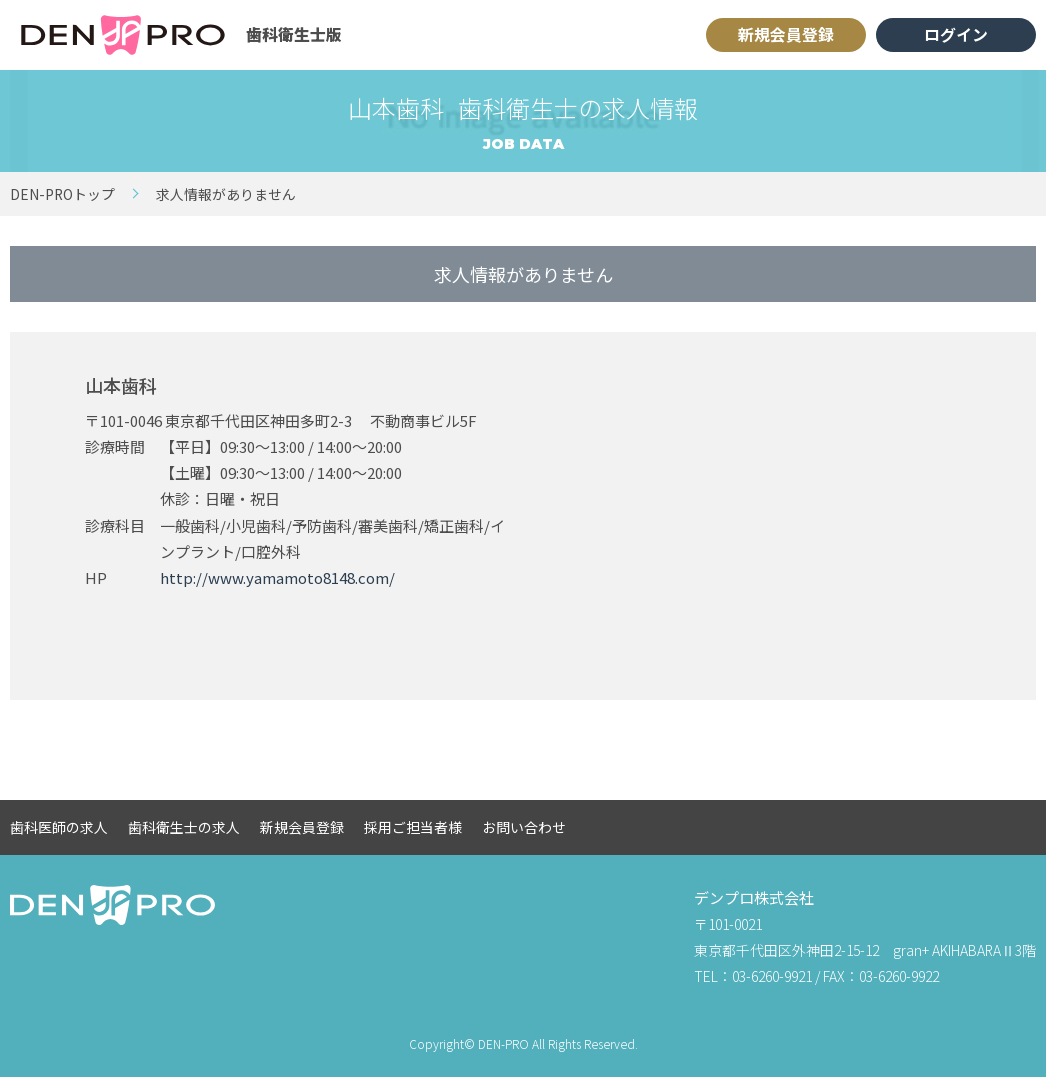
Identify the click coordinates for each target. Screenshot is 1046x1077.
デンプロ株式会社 (754, 897)
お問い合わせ (524, 827)
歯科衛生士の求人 (184, 827)
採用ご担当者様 (413, 827)
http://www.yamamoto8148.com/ (277, 577)
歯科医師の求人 (59, 827)
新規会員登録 (786, 34)
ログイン (956, 34)
